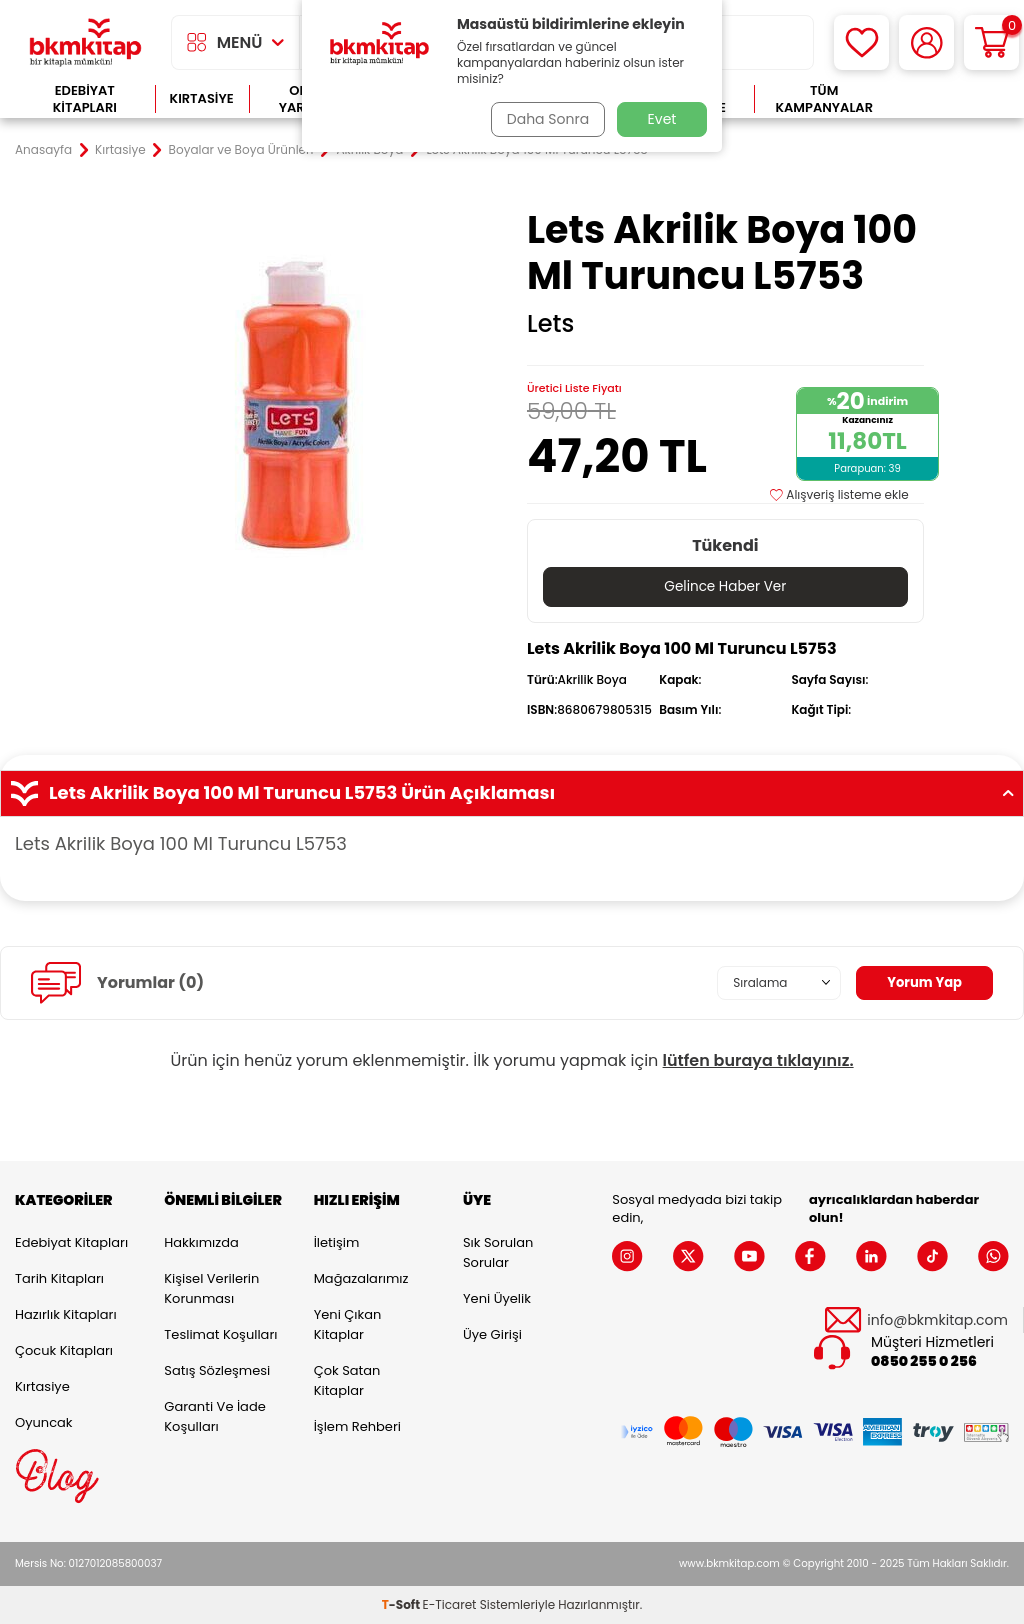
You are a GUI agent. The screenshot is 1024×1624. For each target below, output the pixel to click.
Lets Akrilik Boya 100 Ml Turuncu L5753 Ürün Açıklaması (512, 794)
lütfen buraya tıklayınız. (758, 1060)
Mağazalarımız (361, 1278)
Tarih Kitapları (59, 1278)
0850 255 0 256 (924, 1362)
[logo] (85, 42)
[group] (298, 405)
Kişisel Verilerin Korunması (211, 1288)
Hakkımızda (201, 1242)
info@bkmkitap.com (937, 1321)
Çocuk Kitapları (64, 1350)
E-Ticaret (450, 1604)
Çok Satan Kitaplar (347, 1380)
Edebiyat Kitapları (85, 99)
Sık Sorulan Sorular (498, 1252)
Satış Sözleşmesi (217, 1370)
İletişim (337, 1242)
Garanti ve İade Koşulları (214, 1416)
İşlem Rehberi (357, 1426)
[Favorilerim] (861, 42)
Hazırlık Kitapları (66, 1314)
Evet (662, 119)
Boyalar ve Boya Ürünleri (241, 150)
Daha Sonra (545, 119)
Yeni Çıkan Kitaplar (348, 1324)
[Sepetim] (991, 42)
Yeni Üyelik (497, 1298)
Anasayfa (43, 150)
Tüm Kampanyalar (824, 99)
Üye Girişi (492, 1334)
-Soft (402, 1604)
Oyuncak (44, 1422)
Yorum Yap (922, 983)
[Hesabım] (926, 42)
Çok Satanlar (951, 99)
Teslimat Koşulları (220, 1334)
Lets (550, 324)
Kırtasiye (202, 98)
